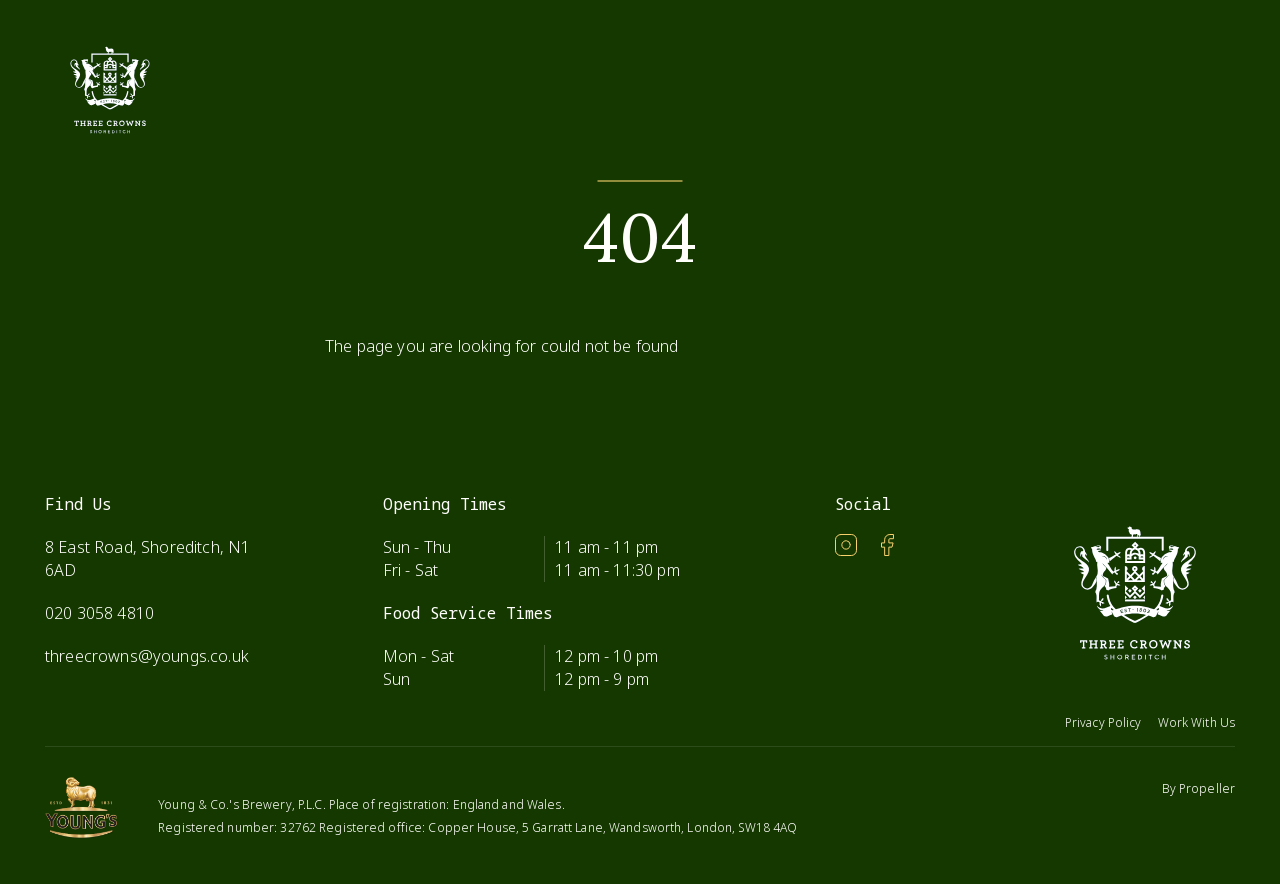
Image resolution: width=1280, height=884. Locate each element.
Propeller (1207, 788)
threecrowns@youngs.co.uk (147, 656)
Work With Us (1196, 722)
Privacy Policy (1103, 722)
